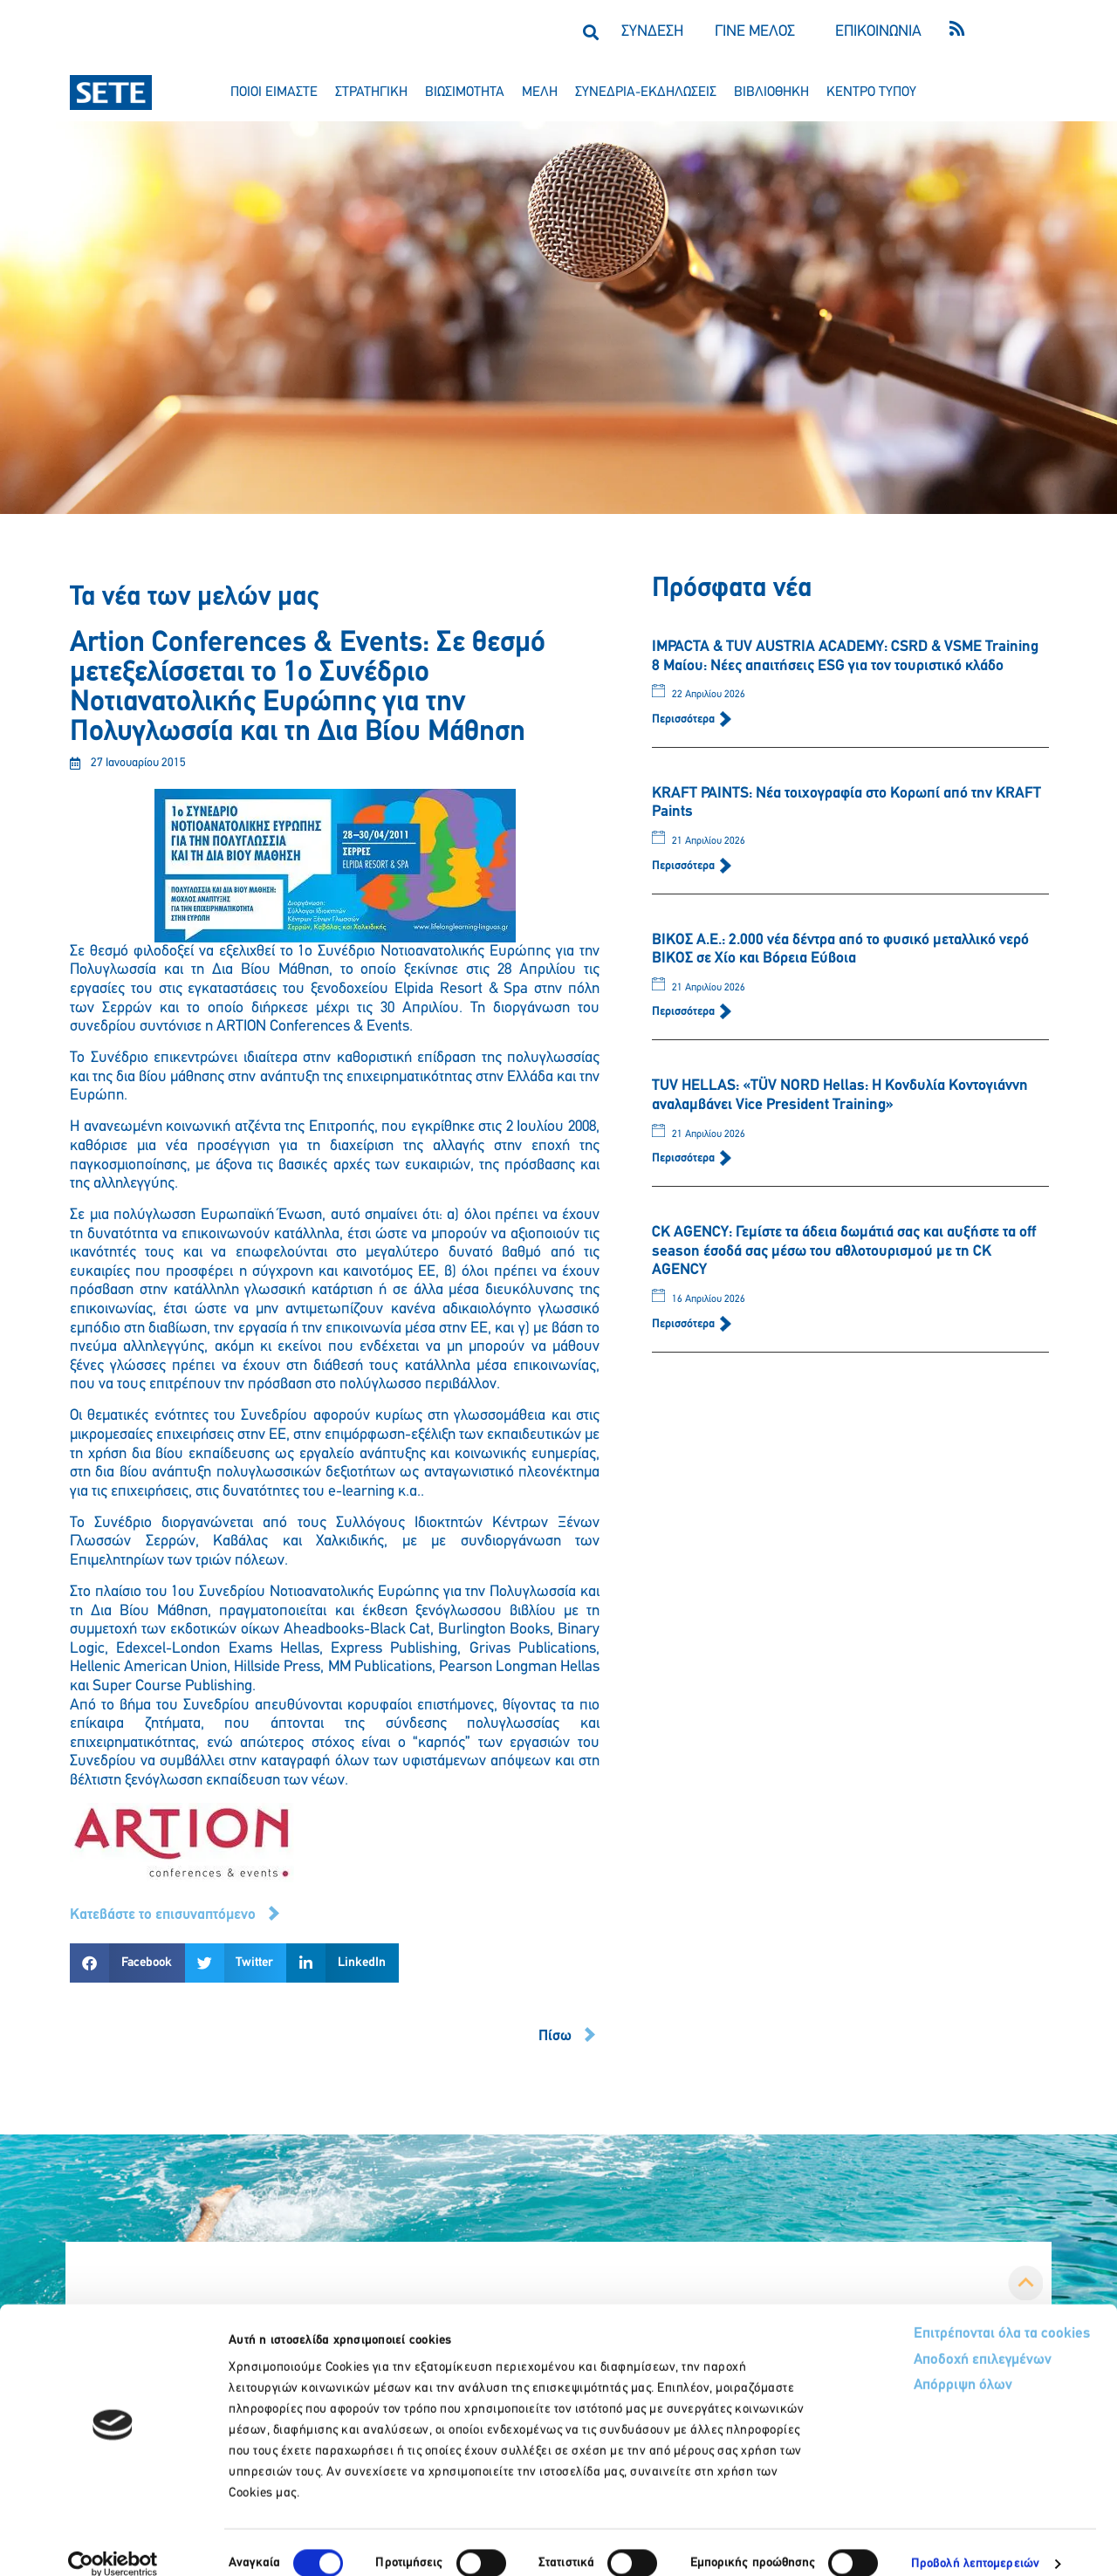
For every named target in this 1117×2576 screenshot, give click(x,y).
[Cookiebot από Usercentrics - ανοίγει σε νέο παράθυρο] (113, 2542)
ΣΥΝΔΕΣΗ (652, 32)
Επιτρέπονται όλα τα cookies (935, 2312)
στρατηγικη (371, 92)
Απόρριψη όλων (897, 2365)
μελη (540, 92)
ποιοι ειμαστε (274, 92)
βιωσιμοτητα (464, 92)
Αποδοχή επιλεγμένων (918, 2339)
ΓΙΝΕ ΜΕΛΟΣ (755, 32)
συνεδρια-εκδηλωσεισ (645, 92)
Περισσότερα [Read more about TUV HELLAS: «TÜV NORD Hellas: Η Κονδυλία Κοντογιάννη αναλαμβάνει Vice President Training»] (684, 1158)
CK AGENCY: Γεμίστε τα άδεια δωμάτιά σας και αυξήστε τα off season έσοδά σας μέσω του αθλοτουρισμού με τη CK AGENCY (844, 1251)
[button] (590, 31)
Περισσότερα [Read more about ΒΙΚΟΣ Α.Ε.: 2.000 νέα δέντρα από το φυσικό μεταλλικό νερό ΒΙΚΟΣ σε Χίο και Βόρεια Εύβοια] (684, 1011)
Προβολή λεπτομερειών (975, 2541)
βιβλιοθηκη (771, 92)
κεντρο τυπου (871, 92)
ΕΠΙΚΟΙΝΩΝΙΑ (878, 32)
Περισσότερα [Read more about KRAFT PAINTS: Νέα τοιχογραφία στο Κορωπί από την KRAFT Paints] (684, 866)
